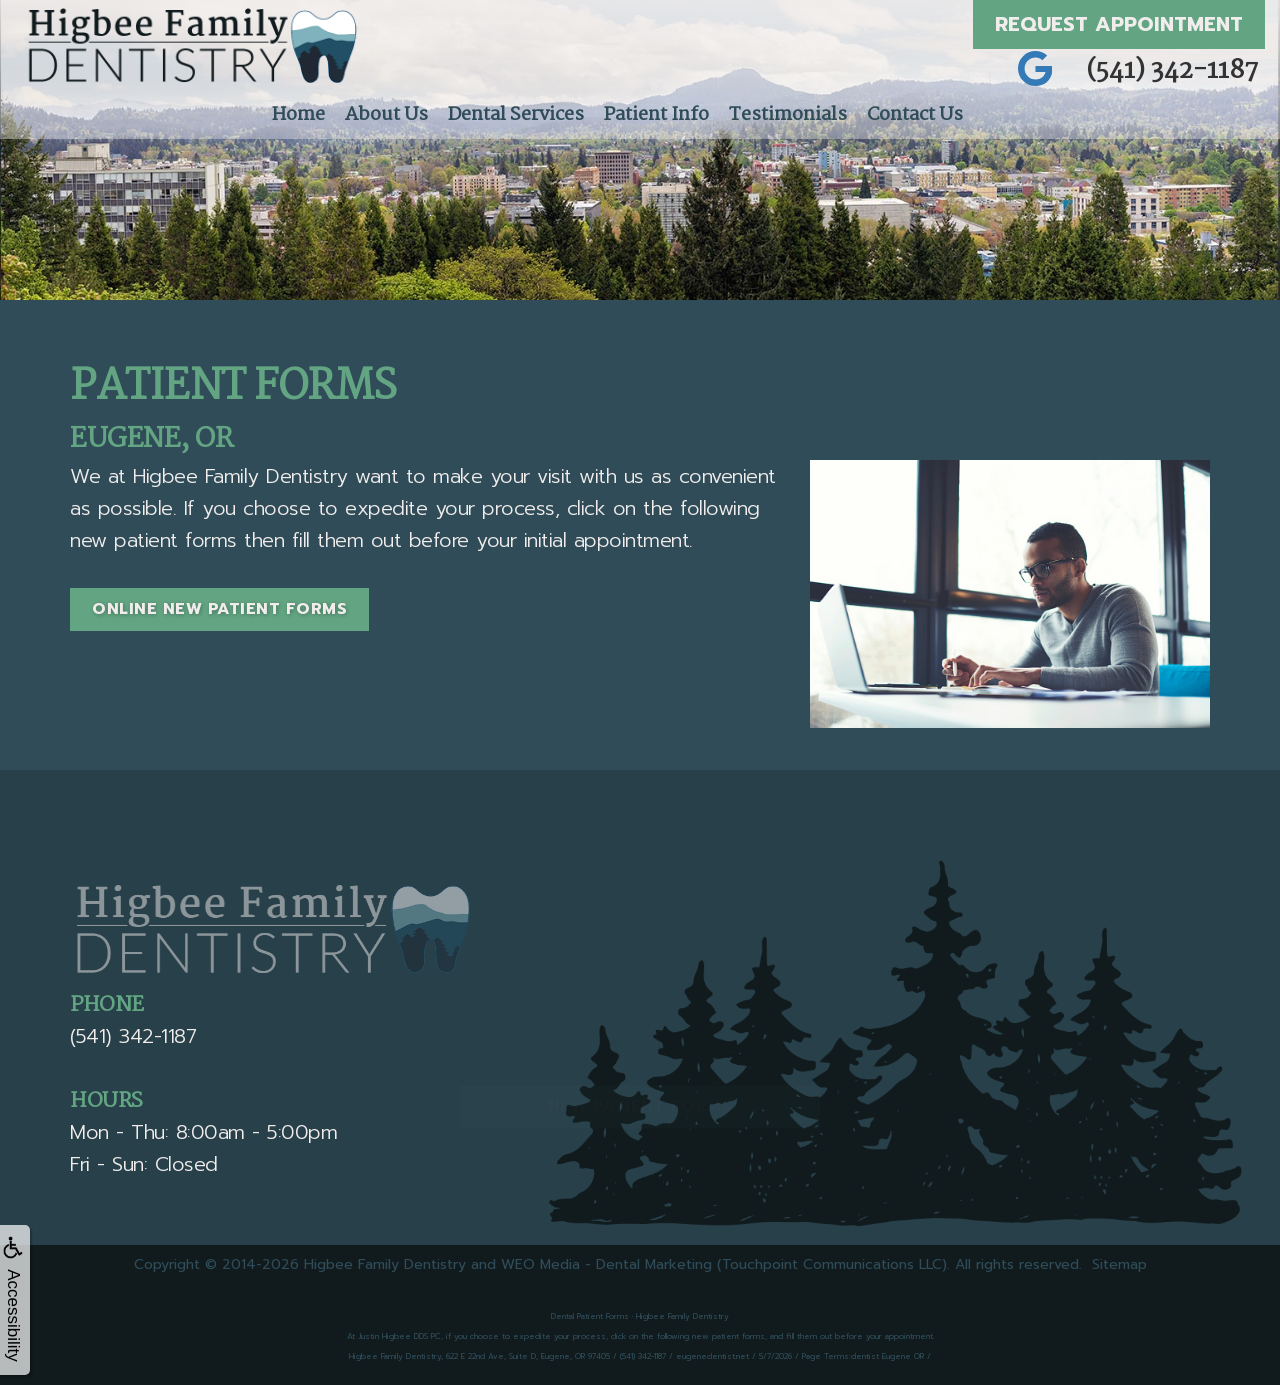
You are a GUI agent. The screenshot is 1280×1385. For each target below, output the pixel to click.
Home (298, 115)
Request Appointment (1119, 24)
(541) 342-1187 (1173, 71)
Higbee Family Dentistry (385, 1264)
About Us (386, 115)
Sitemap (1119, 1264)
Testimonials (788, 115)
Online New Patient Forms (219, 609)
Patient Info (656, 115)
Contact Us (915, 115)
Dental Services (516, 115)
